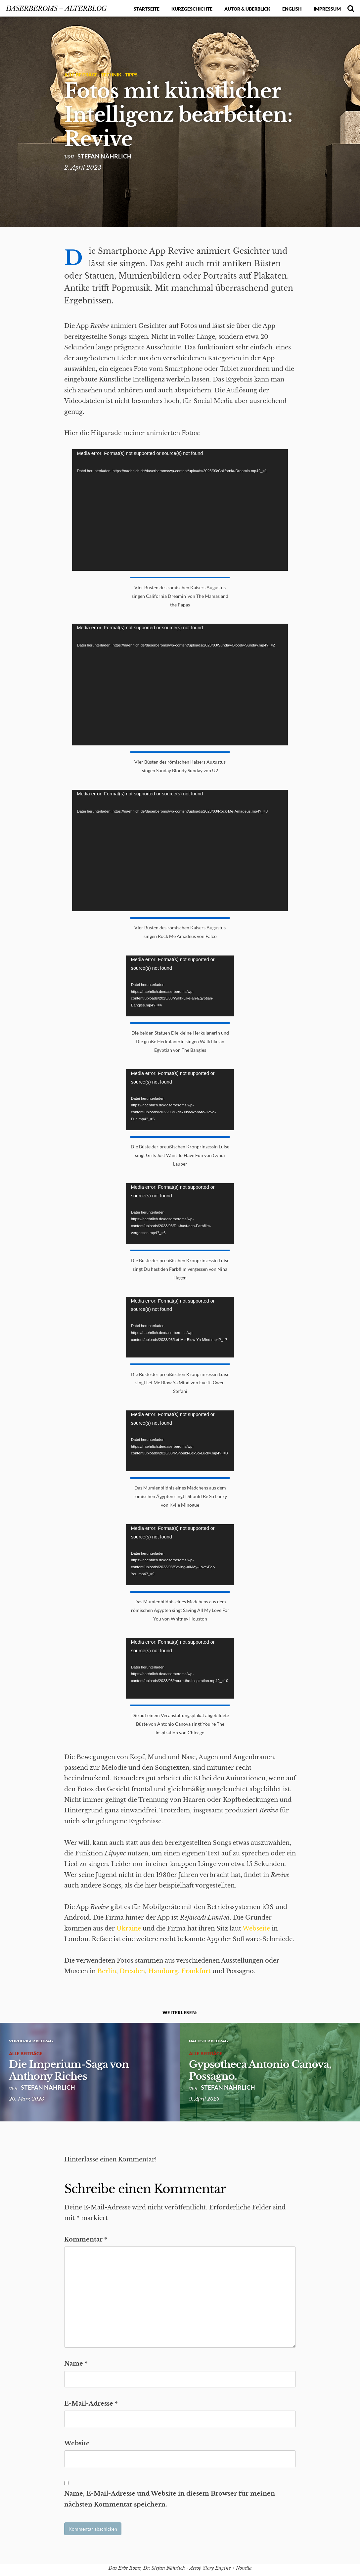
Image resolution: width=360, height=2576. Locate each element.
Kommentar (85, 2239)
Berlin (106, 1971)
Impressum (327, 9)
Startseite (146, 9)
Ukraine (128, 1928)
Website (77, 2443)
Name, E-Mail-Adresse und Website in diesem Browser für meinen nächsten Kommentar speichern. (169, 2499)
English (292, 9)
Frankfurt (196, 1971)
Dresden (132, 1971)
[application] (180, 510)
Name (76, 2363)
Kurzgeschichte (191, 9)
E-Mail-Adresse (91, 2403)
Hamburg (163, 1971)
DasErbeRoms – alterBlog (56, 8)
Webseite (256, 1928)
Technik (111, 74)
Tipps (131, 74)
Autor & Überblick (247, 9)
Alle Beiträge (81, 74)
